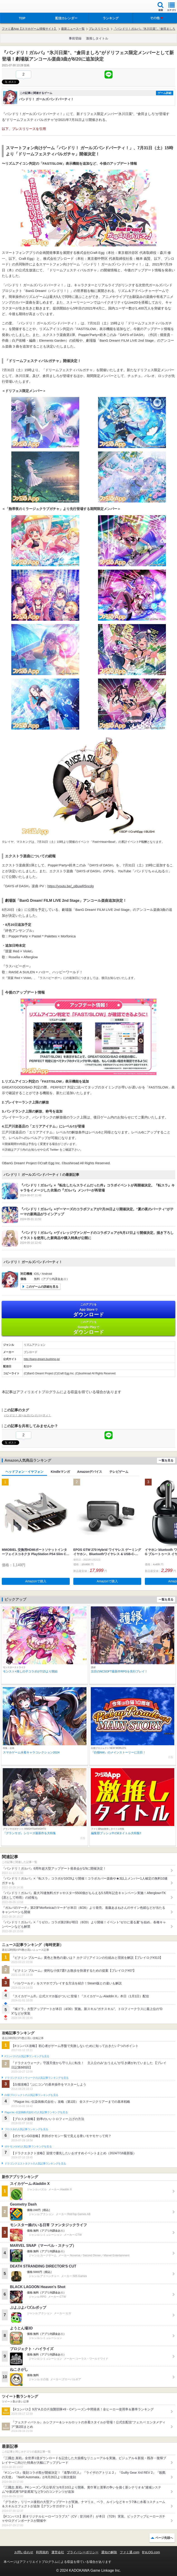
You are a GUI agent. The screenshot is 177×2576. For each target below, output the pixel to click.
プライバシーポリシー (82, 2552)
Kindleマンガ (60, 1471)
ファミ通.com (129, 2552)
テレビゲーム (118, 1471)
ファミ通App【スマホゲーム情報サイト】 (29, 28)
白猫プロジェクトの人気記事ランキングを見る (31, 2095)
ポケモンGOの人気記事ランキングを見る (28, 2146)
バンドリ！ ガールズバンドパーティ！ (27, 1415)
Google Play (88, 1327)
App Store (88, 1310)
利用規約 (42, 2552)
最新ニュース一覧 (73, 28)
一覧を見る (166, 1460)
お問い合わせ (23, 2552)
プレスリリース (99, 28)
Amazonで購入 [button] (35, 1581)
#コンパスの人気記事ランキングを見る (27, 2056)
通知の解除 (109, 2552)
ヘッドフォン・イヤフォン (24, 1471)
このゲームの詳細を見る (42, 1286)
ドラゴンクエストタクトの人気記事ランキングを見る (35, 2163)
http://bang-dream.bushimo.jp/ (42, 1359)
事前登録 (75, 38)
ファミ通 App (17, 7)
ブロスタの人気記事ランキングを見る (26, 2129)
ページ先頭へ (164, 2537)
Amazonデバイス (89, 1471)
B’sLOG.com (151, 2552)
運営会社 (57, 2552)
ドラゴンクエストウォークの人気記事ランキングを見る (37, 2077)
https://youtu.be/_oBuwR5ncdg (70, 886)
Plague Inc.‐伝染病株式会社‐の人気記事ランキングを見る (36, 2112)
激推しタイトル (97, 38)
